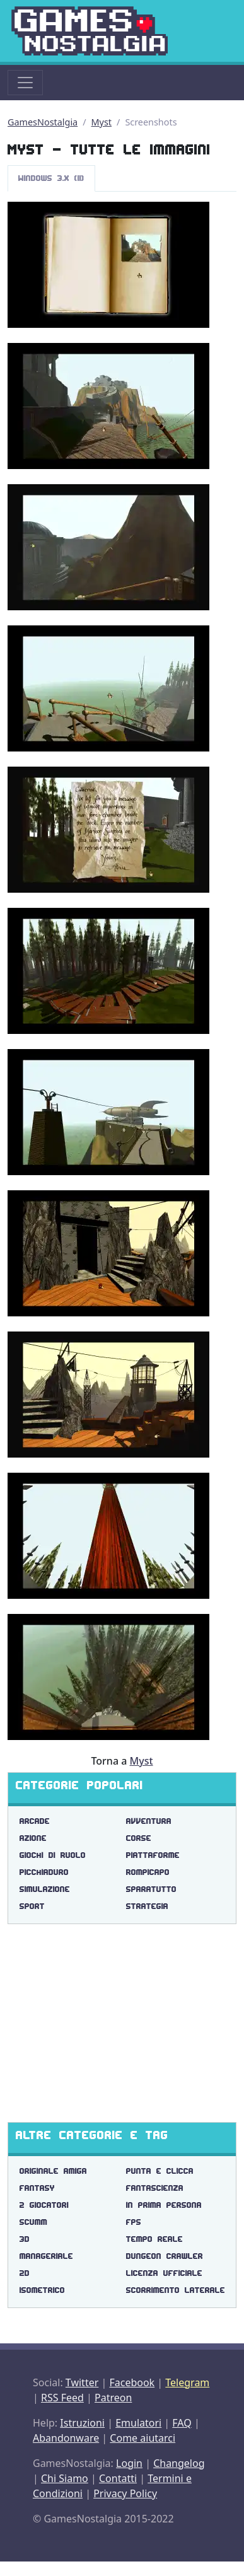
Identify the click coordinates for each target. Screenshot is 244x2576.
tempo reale (154, 2239)
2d (25, 2273)
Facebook (131, 2382)
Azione (33, 1838)
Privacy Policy (125, 2493)
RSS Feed (62, 2398)
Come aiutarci (142, 2438)
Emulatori (138, 2423)
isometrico (42, 2290)
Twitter (82, 2382)
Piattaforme (153, 1855)
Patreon (113, 2398)
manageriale (46, 2256)
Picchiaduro (44, 1872)
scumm (33, 2222)
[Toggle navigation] (25, 82)
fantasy (37, 2188)
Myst (101, 122)
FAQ (181, 2423)
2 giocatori (44, 2205)
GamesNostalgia (43, 122)
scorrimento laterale (175, 2290)
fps (133, 2222)
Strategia (147, 1906)
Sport (32, 1906)
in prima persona (164, 2205)
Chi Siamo (64, 2478)
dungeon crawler (164, 2256)
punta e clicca (160, 2171)
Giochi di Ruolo (53, 1855)
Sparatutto (151, 1889)
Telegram (187, 2382)
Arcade (35, 1821)
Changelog (178, 2463)
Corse (138, 1838)
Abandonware (66, 2438)
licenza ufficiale (164, 2273)
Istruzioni (82, 2423)
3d (25, 2239)
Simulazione (45, 1889)
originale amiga (53, 2171)
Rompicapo (148, 1872)
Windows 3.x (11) (51, 178)
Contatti (118, 2478)
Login (129, 2463)
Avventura (148, 1821)
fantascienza (154, 2188)
